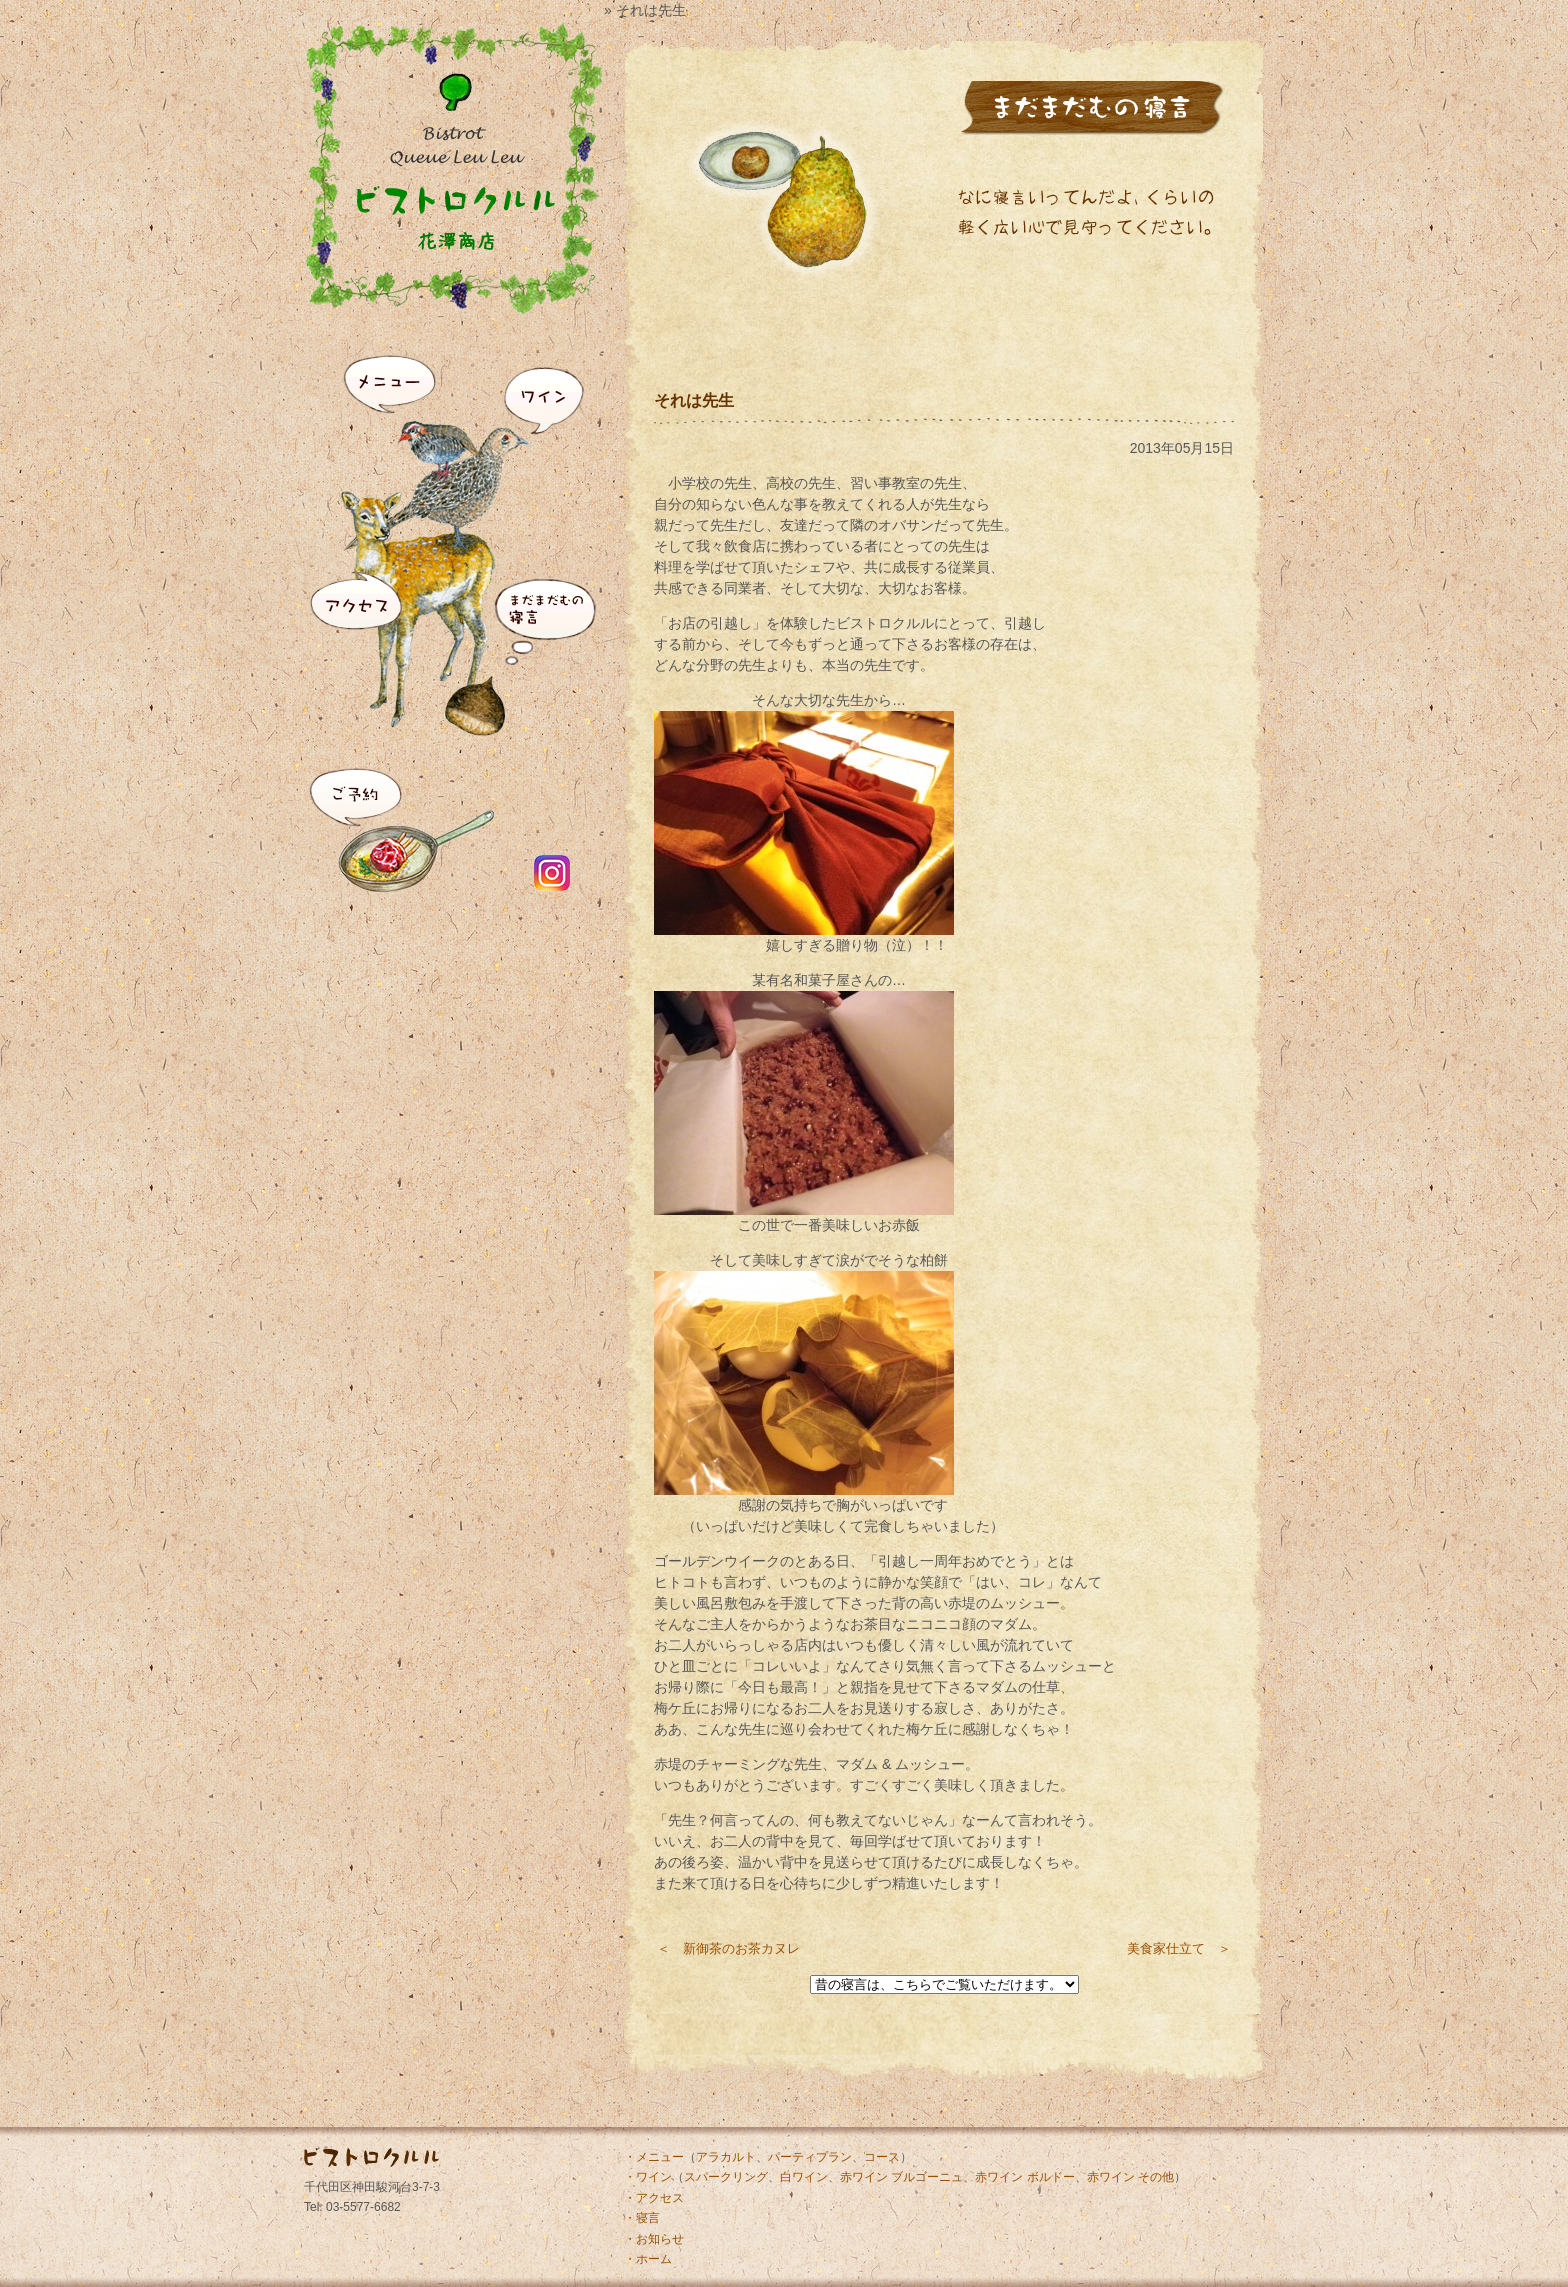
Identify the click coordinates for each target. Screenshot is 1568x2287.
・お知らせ (654, 2239)
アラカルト (726, 2157)
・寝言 (642, 2218)
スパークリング (726, 2177)
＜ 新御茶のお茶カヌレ (728, 1948)
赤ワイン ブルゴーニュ (901, 2177)
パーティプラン (810, 2157)
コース (882, 2157)
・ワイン (648, 2177)
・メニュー (654, 2157)
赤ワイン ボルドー (1024, 2177)
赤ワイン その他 (1130, 2177)
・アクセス (654, 2198)
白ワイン (804, 2177)
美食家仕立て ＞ (1179, 1948)
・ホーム (648, 2259)
